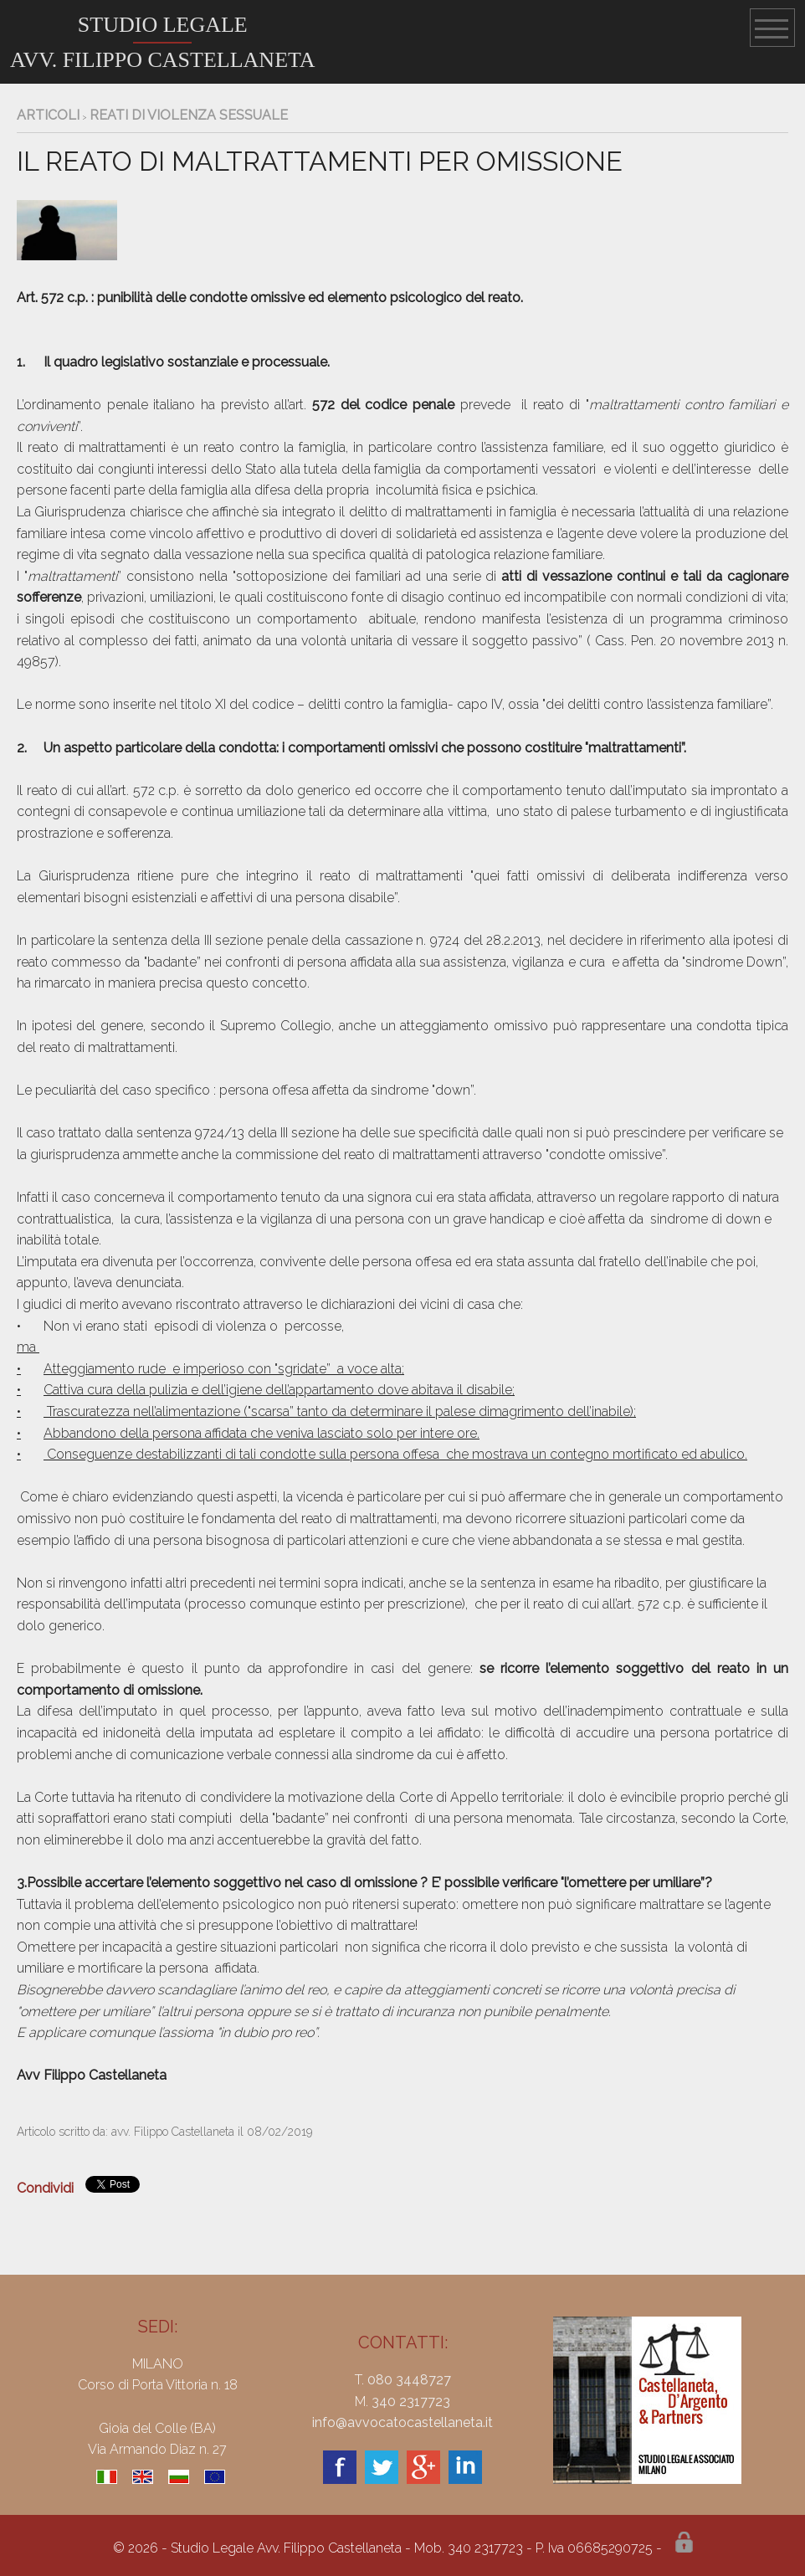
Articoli (48, 115)
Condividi (45, 2188)
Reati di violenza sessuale (189, 115)
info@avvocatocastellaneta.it (402, 2422)
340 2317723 (411, 2401)
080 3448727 (409, 2380)
